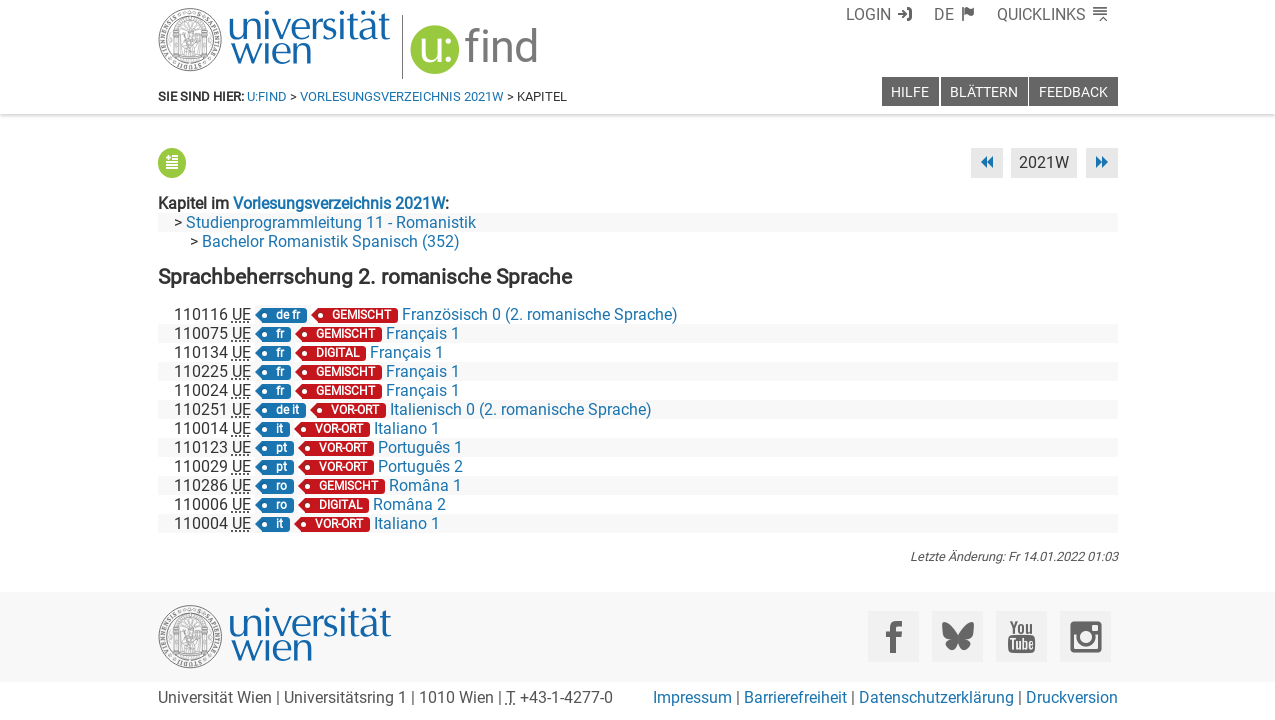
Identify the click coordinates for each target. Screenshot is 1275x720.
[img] (476, 56)
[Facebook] (893, 636)
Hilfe (910, 92)
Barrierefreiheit (795, 697)
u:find (267, 96)
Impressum (692, 697)
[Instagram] (1085, 636)
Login (868, 14)
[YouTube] (1021, 636)
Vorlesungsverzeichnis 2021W (402, 96)
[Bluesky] (957, 636)
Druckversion (1072, 697)
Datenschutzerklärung (936, 697)
